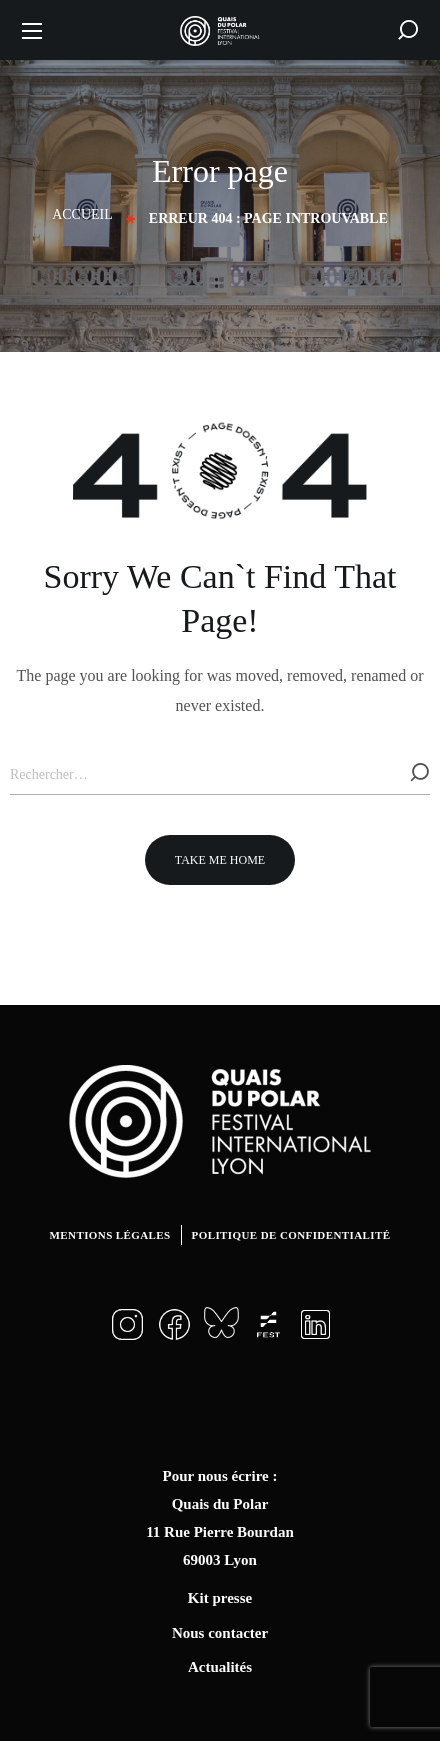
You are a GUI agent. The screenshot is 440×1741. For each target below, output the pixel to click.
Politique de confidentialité (291, 1235)
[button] (408, 30)
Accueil (82, 214)
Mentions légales (110, 1235)
